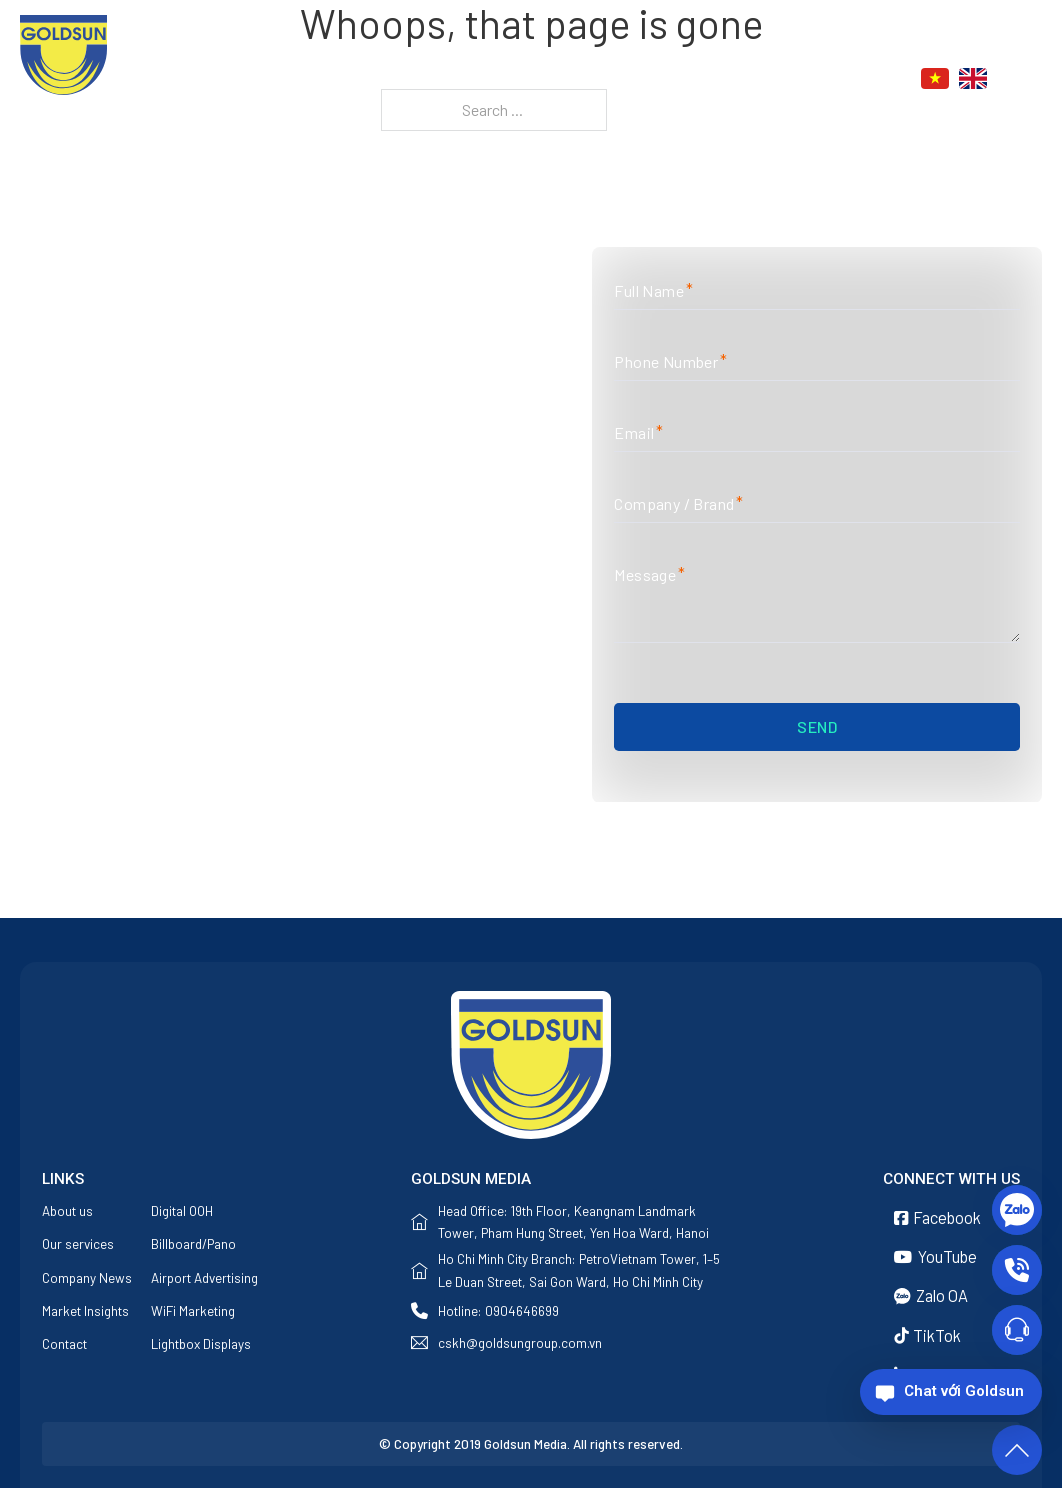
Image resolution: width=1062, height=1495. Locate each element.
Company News (87, 1280)
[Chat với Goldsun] (951, 1392)
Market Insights (85, 1313)
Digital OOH (182, 1213)
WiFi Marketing (193, 1313)
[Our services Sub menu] (654, 79)
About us (476, 80)
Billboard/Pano (193, 1246)
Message (648, 575)
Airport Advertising (204, 1280)
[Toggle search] (1031, 79)
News (703, 80)
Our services (584, 80)
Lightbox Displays (201, 1347)
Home (400, 80)
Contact (803, 80)
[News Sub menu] (741, 79)
